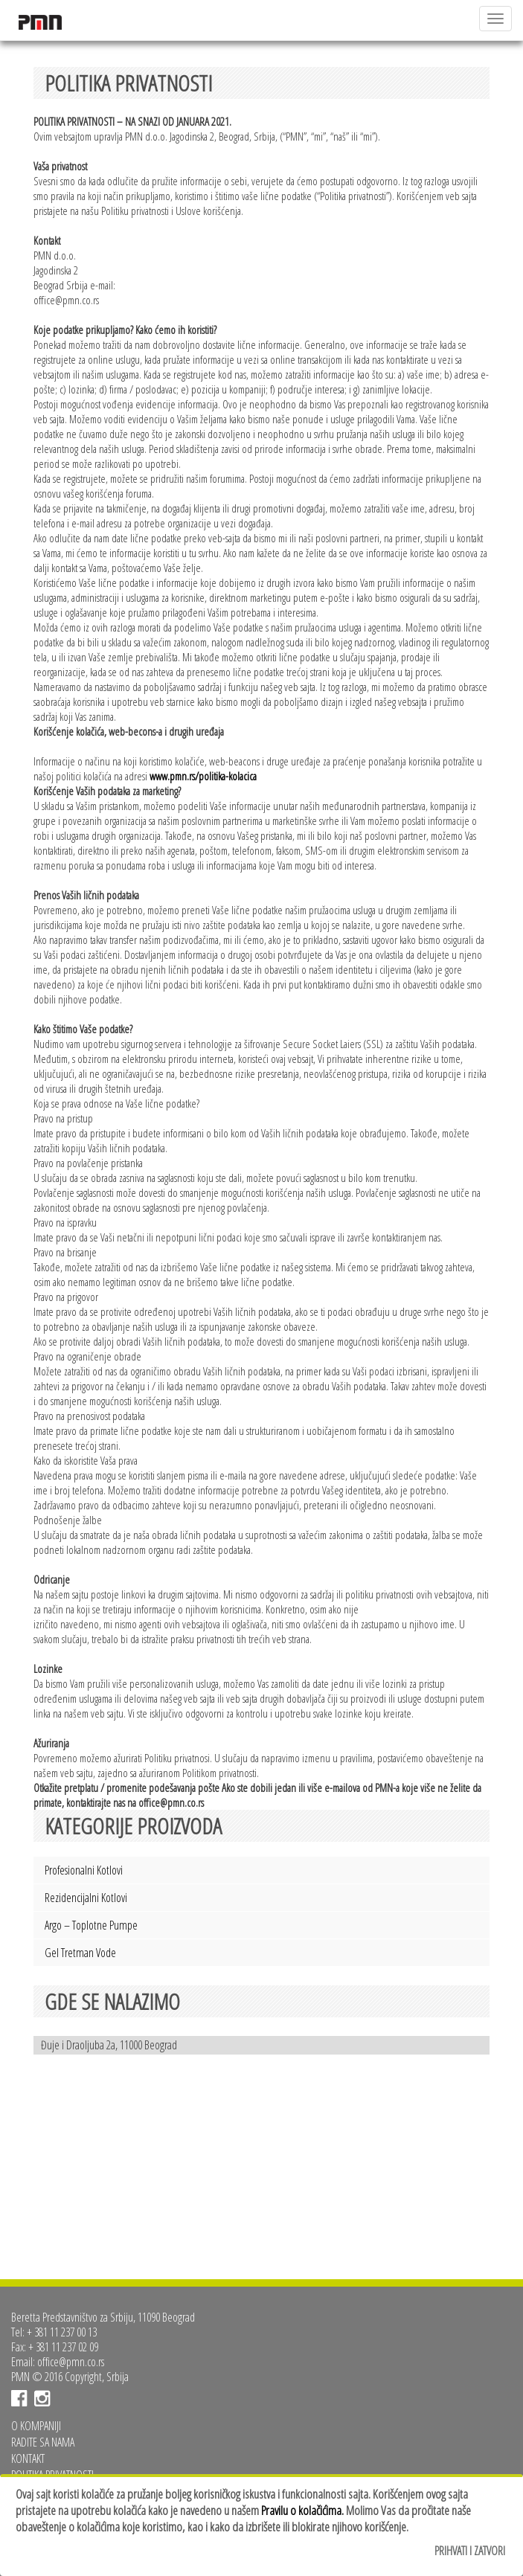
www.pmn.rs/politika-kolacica (203, 775)
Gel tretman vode (80, 1952)
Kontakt (28, 2458)
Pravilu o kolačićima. (302, 2510)
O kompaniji (36, 2426)
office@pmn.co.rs (70, 2362)
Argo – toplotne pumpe (91, 1925)
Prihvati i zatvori (469, 2551)
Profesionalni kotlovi (84, 1870)
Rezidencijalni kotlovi (86, 1897)
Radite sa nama (42, 2442)
